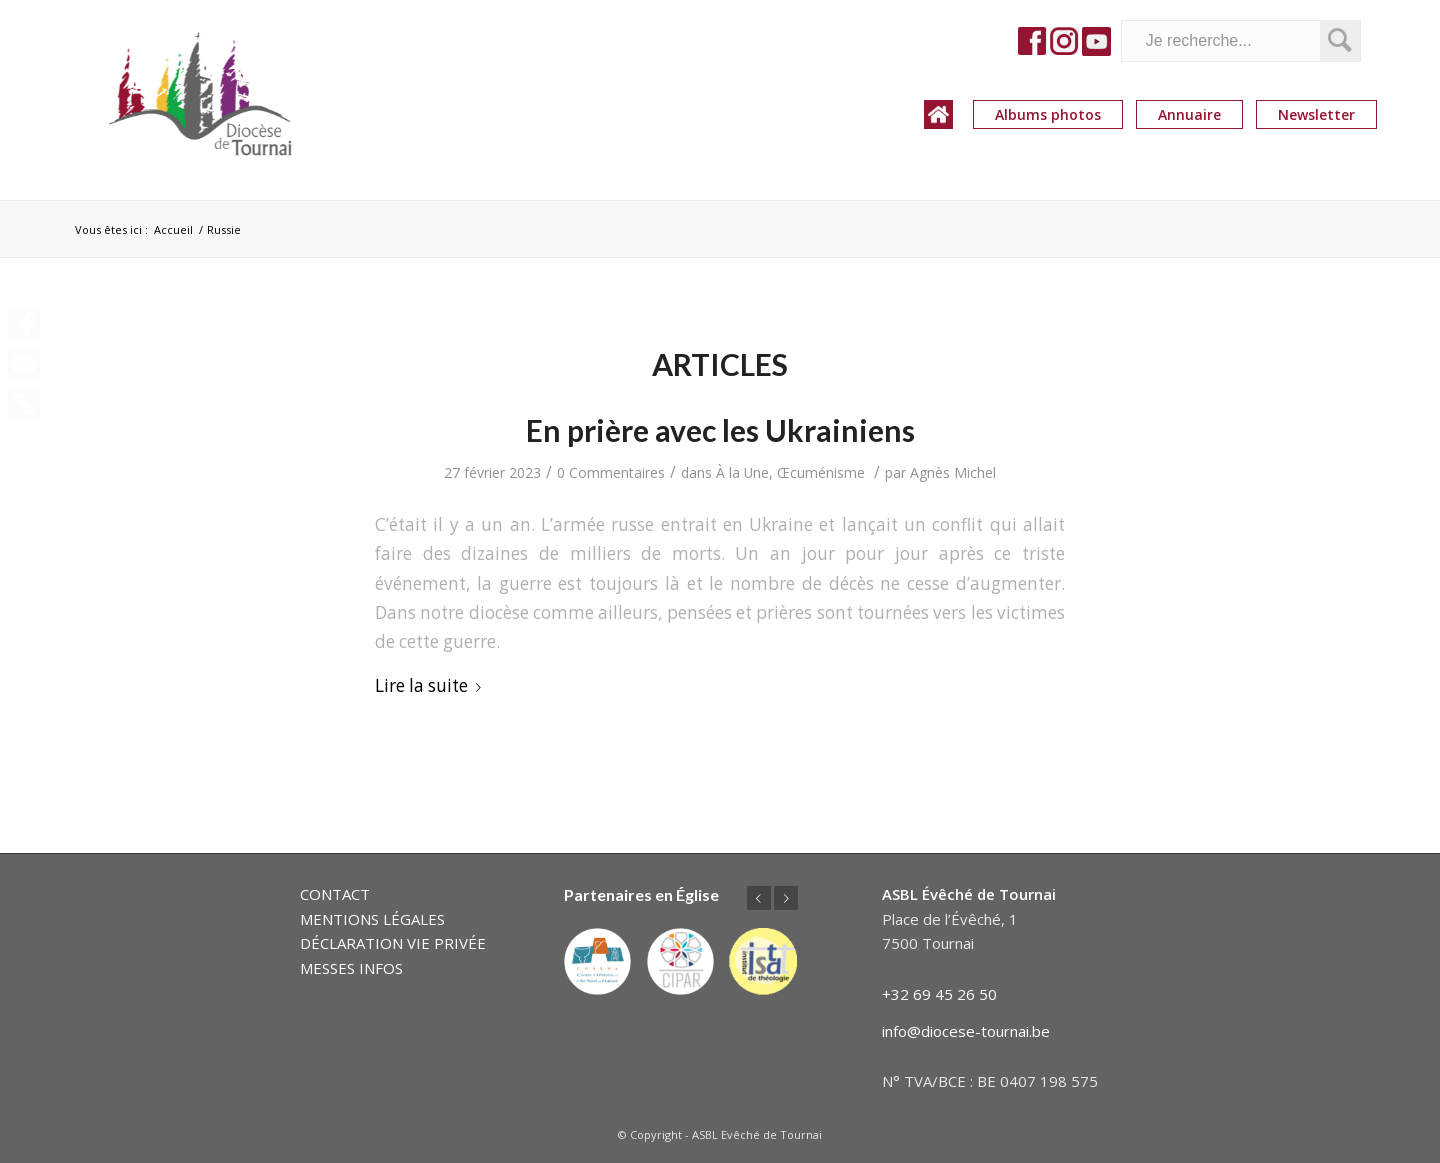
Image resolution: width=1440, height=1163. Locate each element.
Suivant (786, 898)
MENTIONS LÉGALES (372, 919)
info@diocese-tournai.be (966, 1031)
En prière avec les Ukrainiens (720, 430)
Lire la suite (432, 685)
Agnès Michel (953, 472)
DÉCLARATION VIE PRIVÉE (393, 943)
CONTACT (335, 894)
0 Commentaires (611, 472)
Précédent (759, 898)
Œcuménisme (821, 472)
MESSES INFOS (351, 968)
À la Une (742, 472)
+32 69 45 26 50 (939, 994)
